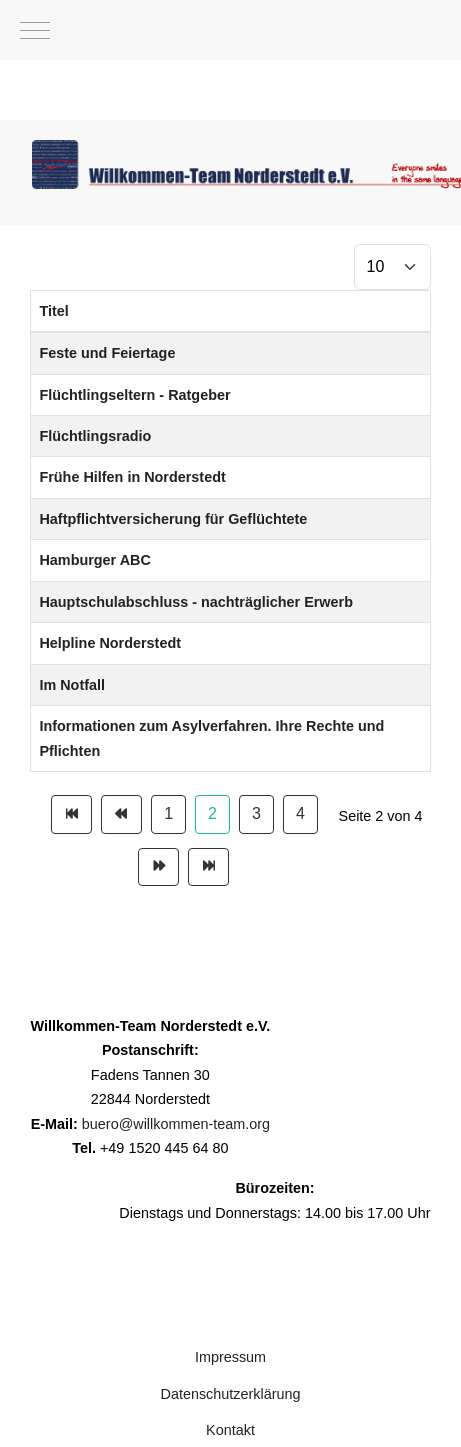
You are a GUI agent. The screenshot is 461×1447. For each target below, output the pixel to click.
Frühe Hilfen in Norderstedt (132, 477)
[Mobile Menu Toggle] (35, 30)
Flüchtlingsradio (95, 436)
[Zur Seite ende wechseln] (208, 867)
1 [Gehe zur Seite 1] (168, 813)
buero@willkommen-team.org (176, 1124)
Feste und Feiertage (107, 353)
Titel (53, 311)
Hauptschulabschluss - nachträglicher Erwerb (195, 602)
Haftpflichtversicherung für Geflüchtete (173, 519)
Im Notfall (72, 685)
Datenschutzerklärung (231, 1394)
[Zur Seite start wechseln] (71, 814)
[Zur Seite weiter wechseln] (158, 867)
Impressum (230, 1357)
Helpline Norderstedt (110, 643)
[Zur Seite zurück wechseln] (121, 814)
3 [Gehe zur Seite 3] (256, 813)
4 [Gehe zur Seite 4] (300, 813)
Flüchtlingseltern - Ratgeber (134, 395)
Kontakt (230, 1430)
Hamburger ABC (94, 560)
